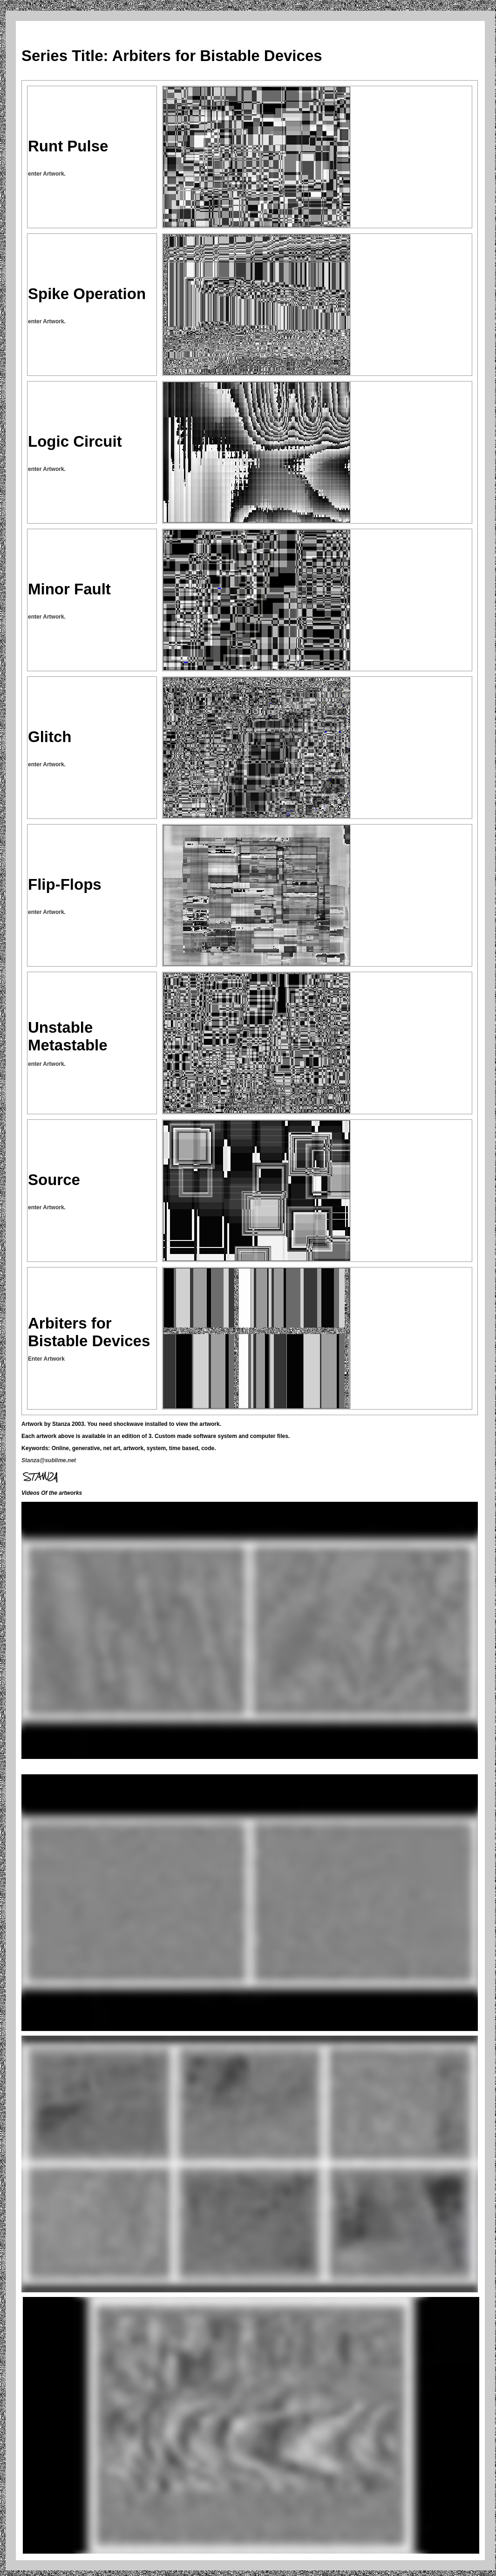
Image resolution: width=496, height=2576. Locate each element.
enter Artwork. (47, 173)
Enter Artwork (46, 1359)
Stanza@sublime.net (48, 1460)
